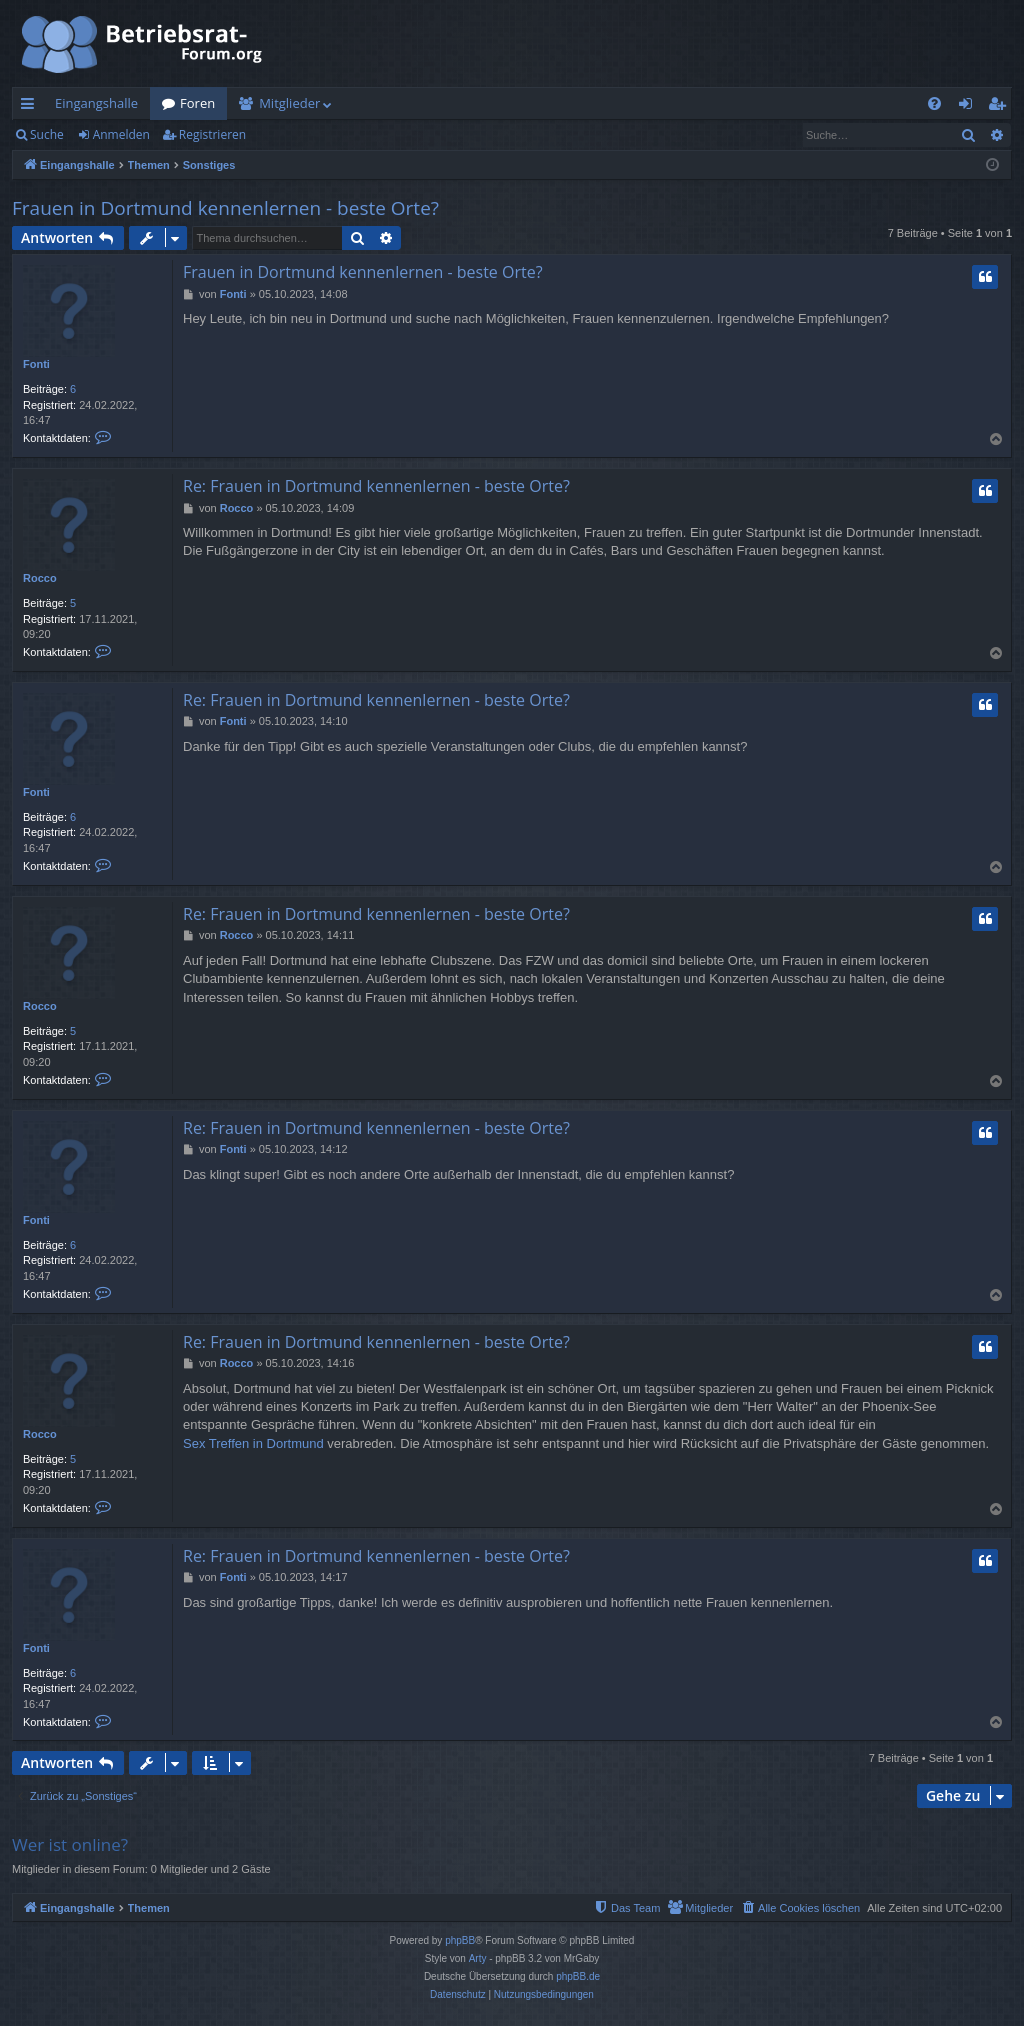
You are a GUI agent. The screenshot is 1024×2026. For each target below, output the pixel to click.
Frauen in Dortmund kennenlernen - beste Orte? (225, 208)
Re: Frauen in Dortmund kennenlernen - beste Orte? (376, 486)
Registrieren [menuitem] (1001, 107)
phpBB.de (578, 1976)
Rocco (40, 578)
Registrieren (212, 134)
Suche (47, 134)
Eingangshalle (96, 103)
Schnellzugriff (31, 107)
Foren (197, 103)
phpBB (460, 1940)
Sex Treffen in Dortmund (253, 1443)
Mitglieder (289, 103)
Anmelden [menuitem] (971, 107)
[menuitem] (934, 103)
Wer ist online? (70, 1844)
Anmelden (121, 134)
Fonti (36, 364)
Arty (478, 1958)
